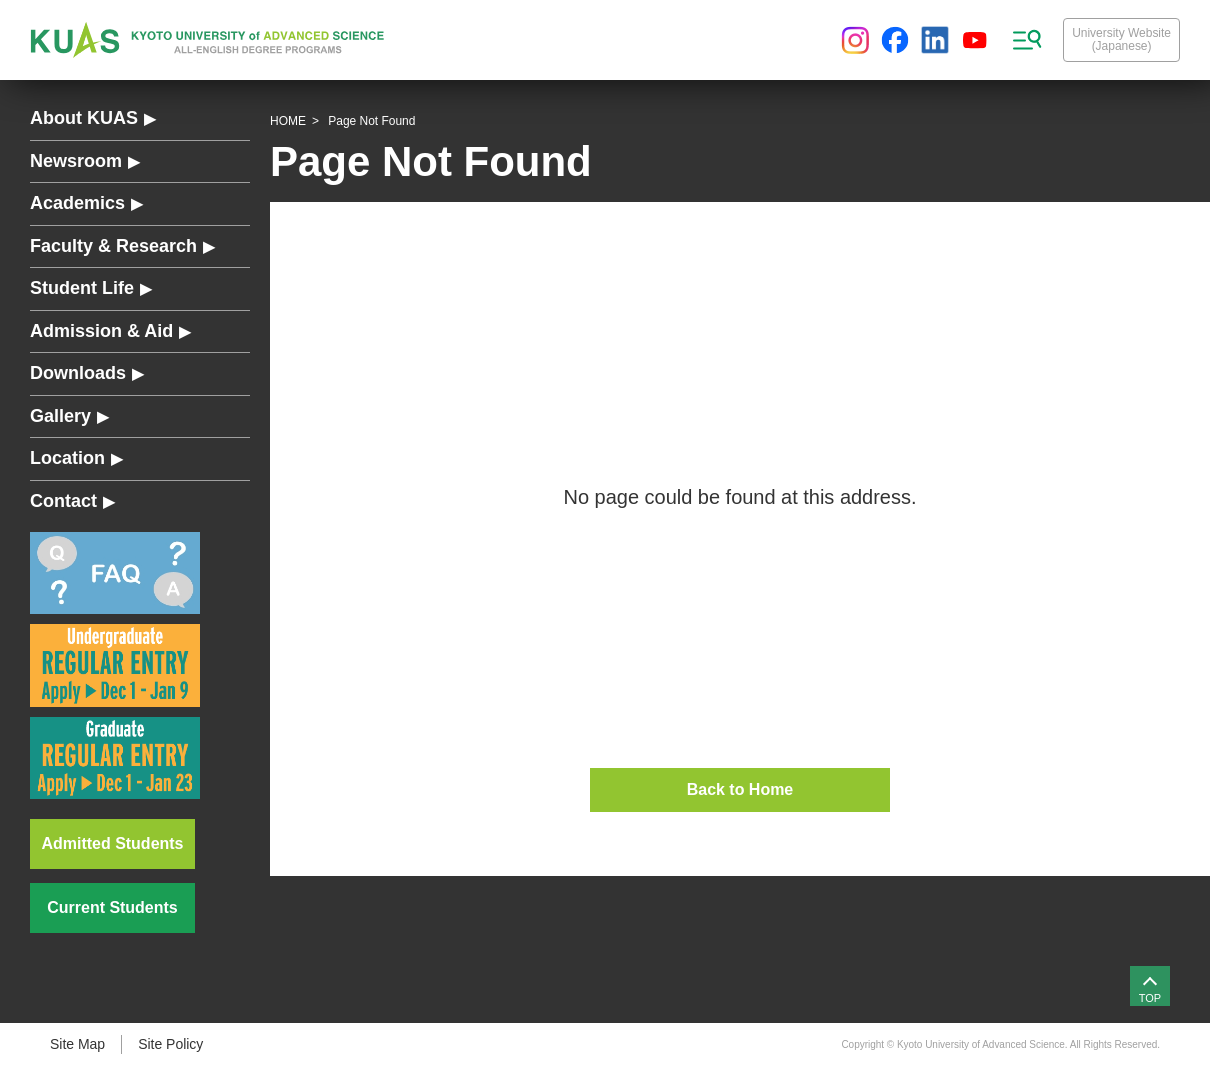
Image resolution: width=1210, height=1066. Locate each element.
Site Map (77, 1044)
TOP (1150, 998)
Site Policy (170, 1044)
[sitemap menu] (1027, 40)
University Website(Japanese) (1121, 39)
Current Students (112, 907)
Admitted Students (113, 843)
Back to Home (740, 789)
